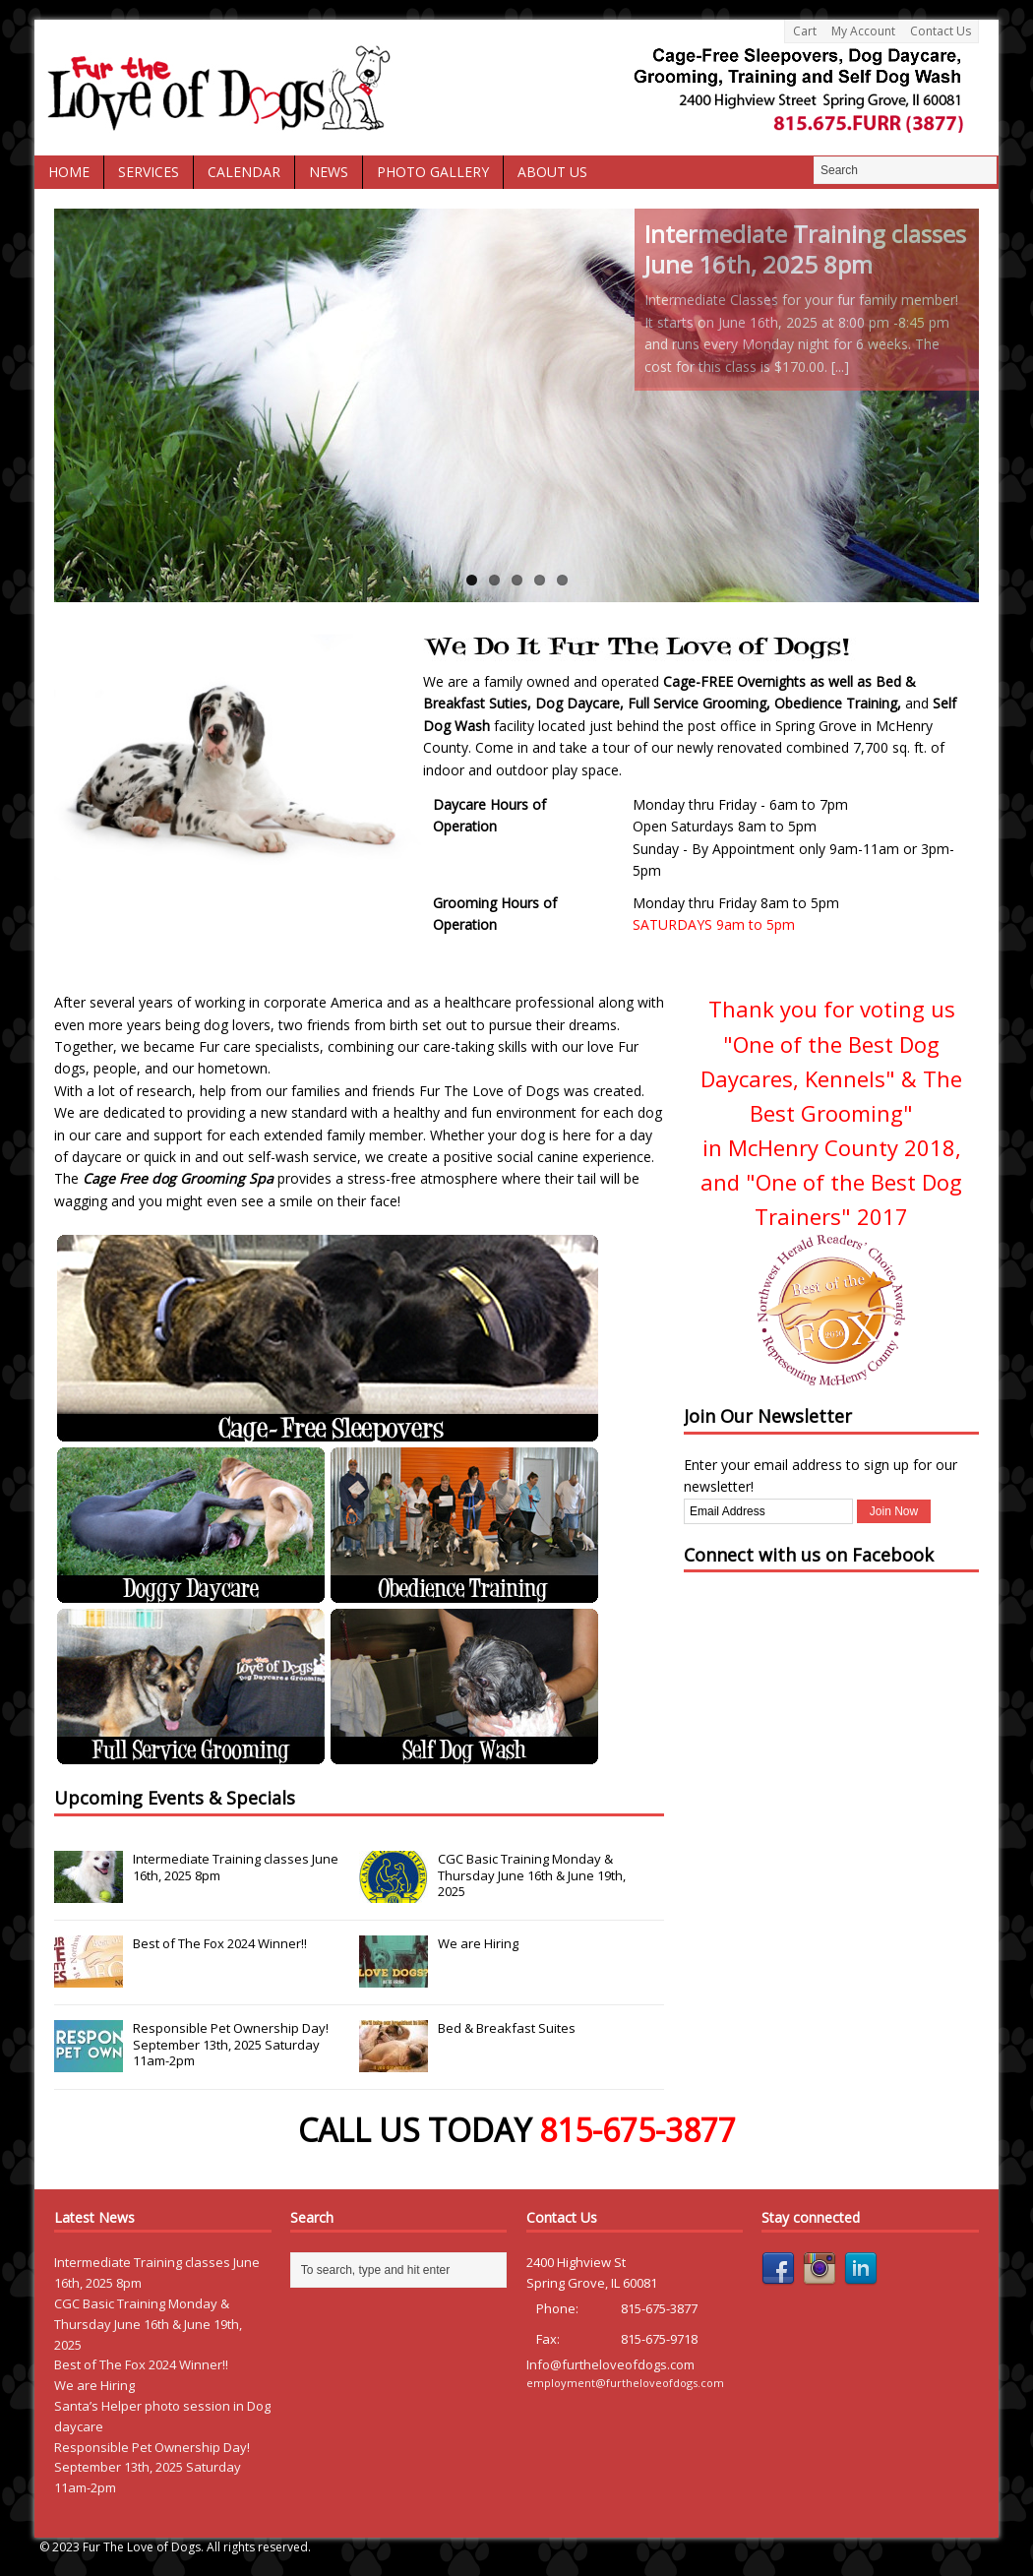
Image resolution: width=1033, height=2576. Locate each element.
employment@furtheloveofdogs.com (625, 2382)
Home (69, 171)
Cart (805, 31)
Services (148, 171)
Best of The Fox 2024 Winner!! (220, 1943)
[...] (840, 366)
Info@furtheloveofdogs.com (610, 2364)
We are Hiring (478, 1943)
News (328, 171)
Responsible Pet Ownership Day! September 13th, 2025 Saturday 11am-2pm (231, 2044)
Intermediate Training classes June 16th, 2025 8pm (235, 1867)
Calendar (244, 171)
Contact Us (940, 31)
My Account (863, 31)
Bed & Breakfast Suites (507, 2028)
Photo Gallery (433, 171)
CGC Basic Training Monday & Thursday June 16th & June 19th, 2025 (532, 1875)
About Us (552, 171)
